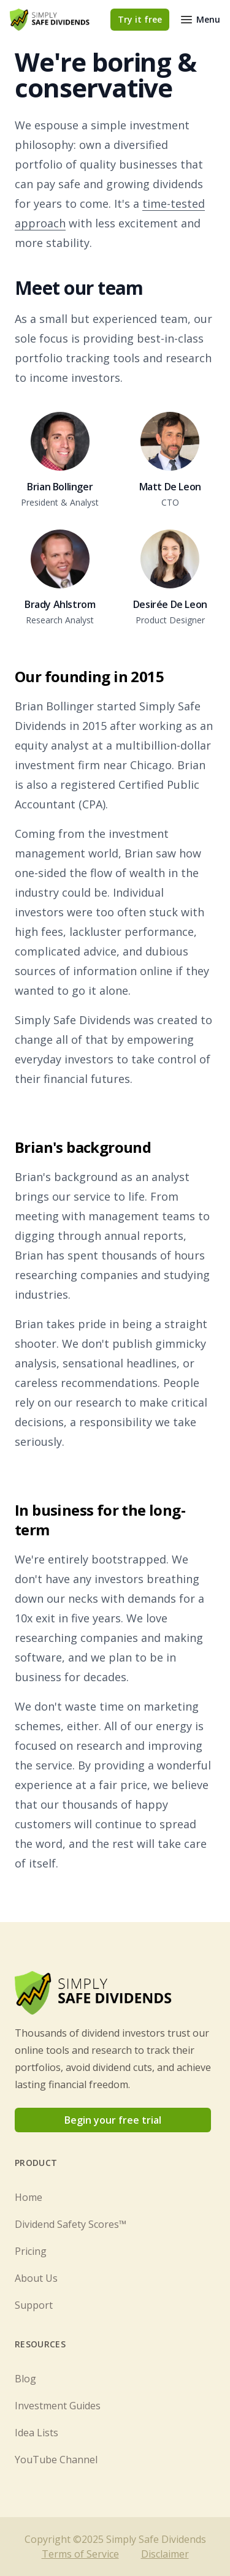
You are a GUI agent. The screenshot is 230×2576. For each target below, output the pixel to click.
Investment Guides (58, 2405)
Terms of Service (80, 2554)
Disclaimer (165, 2554)
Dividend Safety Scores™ (70, 2224)
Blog (25, 2378)
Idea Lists (36, 2432)
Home (28, 2197)
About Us (36, 2278)
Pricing (31, 2251)
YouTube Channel (56, 2459)
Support (34, 2305)
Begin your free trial (112, 2120)
